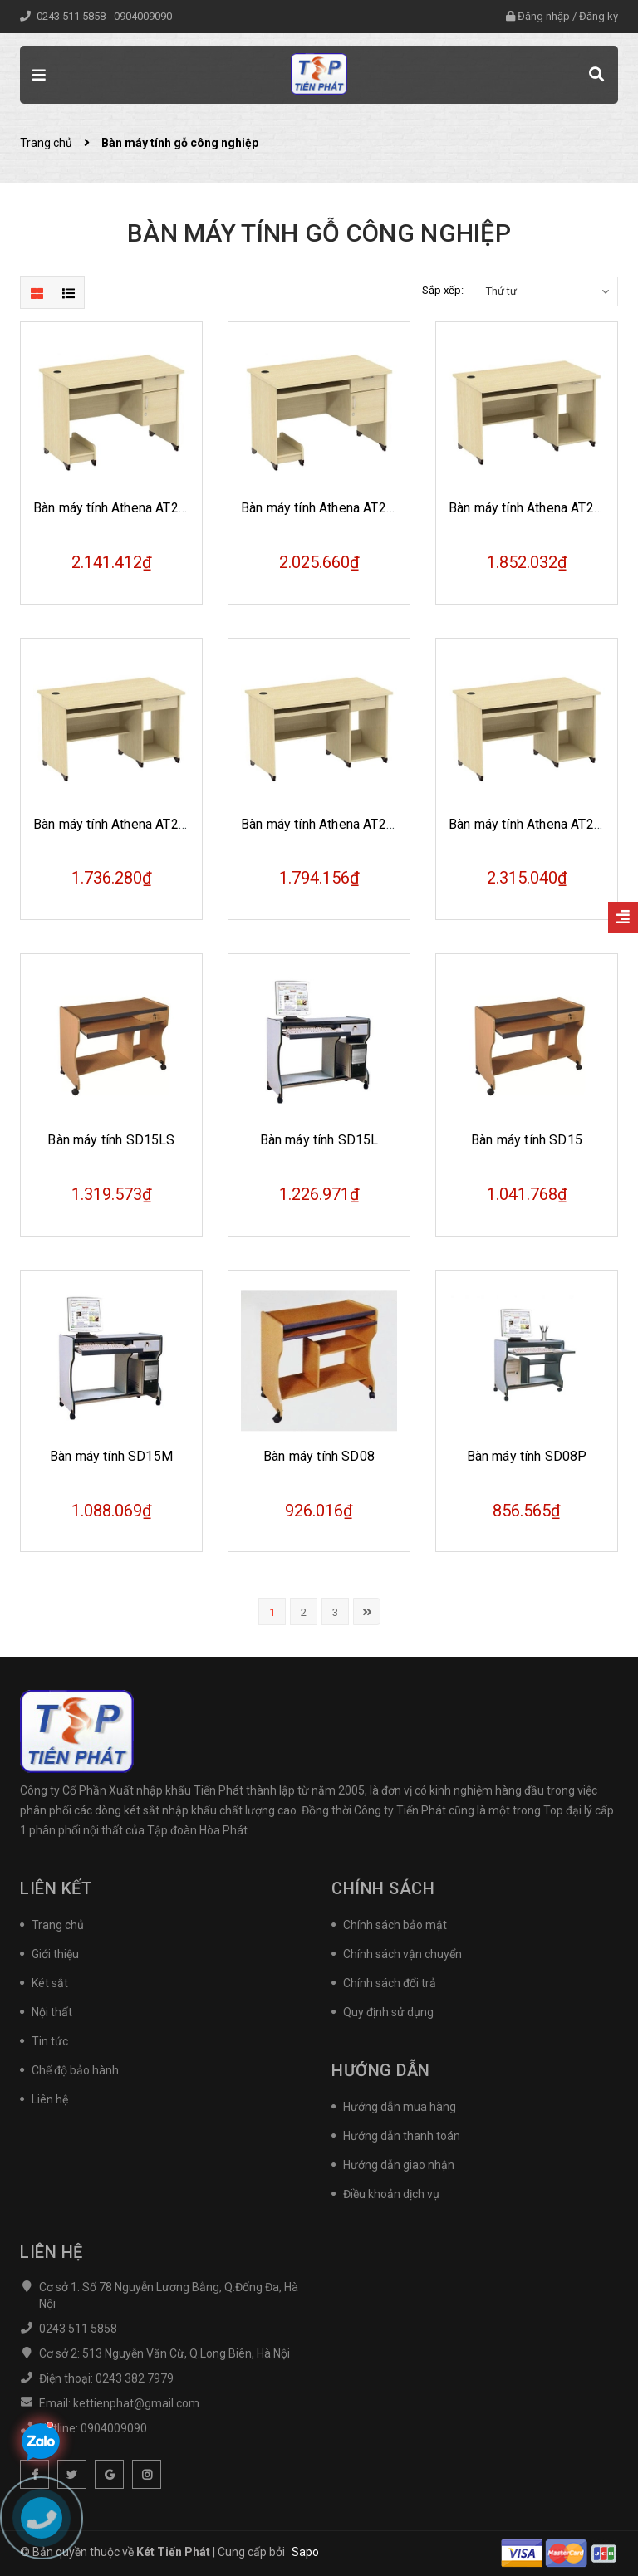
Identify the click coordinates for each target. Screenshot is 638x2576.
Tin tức (50, 2041)
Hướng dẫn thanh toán (401, 2136)
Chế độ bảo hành (75, 2070)
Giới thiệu (55, 1954)
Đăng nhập (544, 16)
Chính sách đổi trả (389, 1983)
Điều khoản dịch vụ (391, 2194)
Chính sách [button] (382, 1888)
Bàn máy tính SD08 (319, 1456)
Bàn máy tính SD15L (319, 1140)
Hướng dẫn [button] (380, 2070)
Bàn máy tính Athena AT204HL (121, 508)
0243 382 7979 (135, 2378)
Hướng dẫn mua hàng (399, 2106)
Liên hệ (50, 2099)
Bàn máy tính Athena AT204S (117, 824)
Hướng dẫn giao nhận (398, 2165)
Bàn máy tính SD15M (111, 1456)
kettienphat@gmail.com (136, 2403)
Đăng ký (598, 16)
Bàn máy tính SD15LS (110, 1140)
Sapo (305, 2552)
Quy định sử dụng (388, 2012)
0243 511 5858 (72, 16)
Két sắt (50, 1983)
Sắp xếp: (443, 290)
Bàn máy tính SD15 (526, 1140)
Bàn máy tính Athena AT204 (529, 508)
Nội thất (52, 2012)
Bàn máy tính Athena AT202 (529, 824)
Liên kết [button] (56, 1888)
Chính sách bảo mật (395, 1925)
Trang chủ (58, 1925)
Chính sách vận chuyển (402, 1954)
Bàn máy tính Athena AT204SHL (333, 508)
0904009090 (143, 16)
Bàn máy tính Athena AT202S (325, 824)
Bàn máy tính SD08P (527, 1456)
